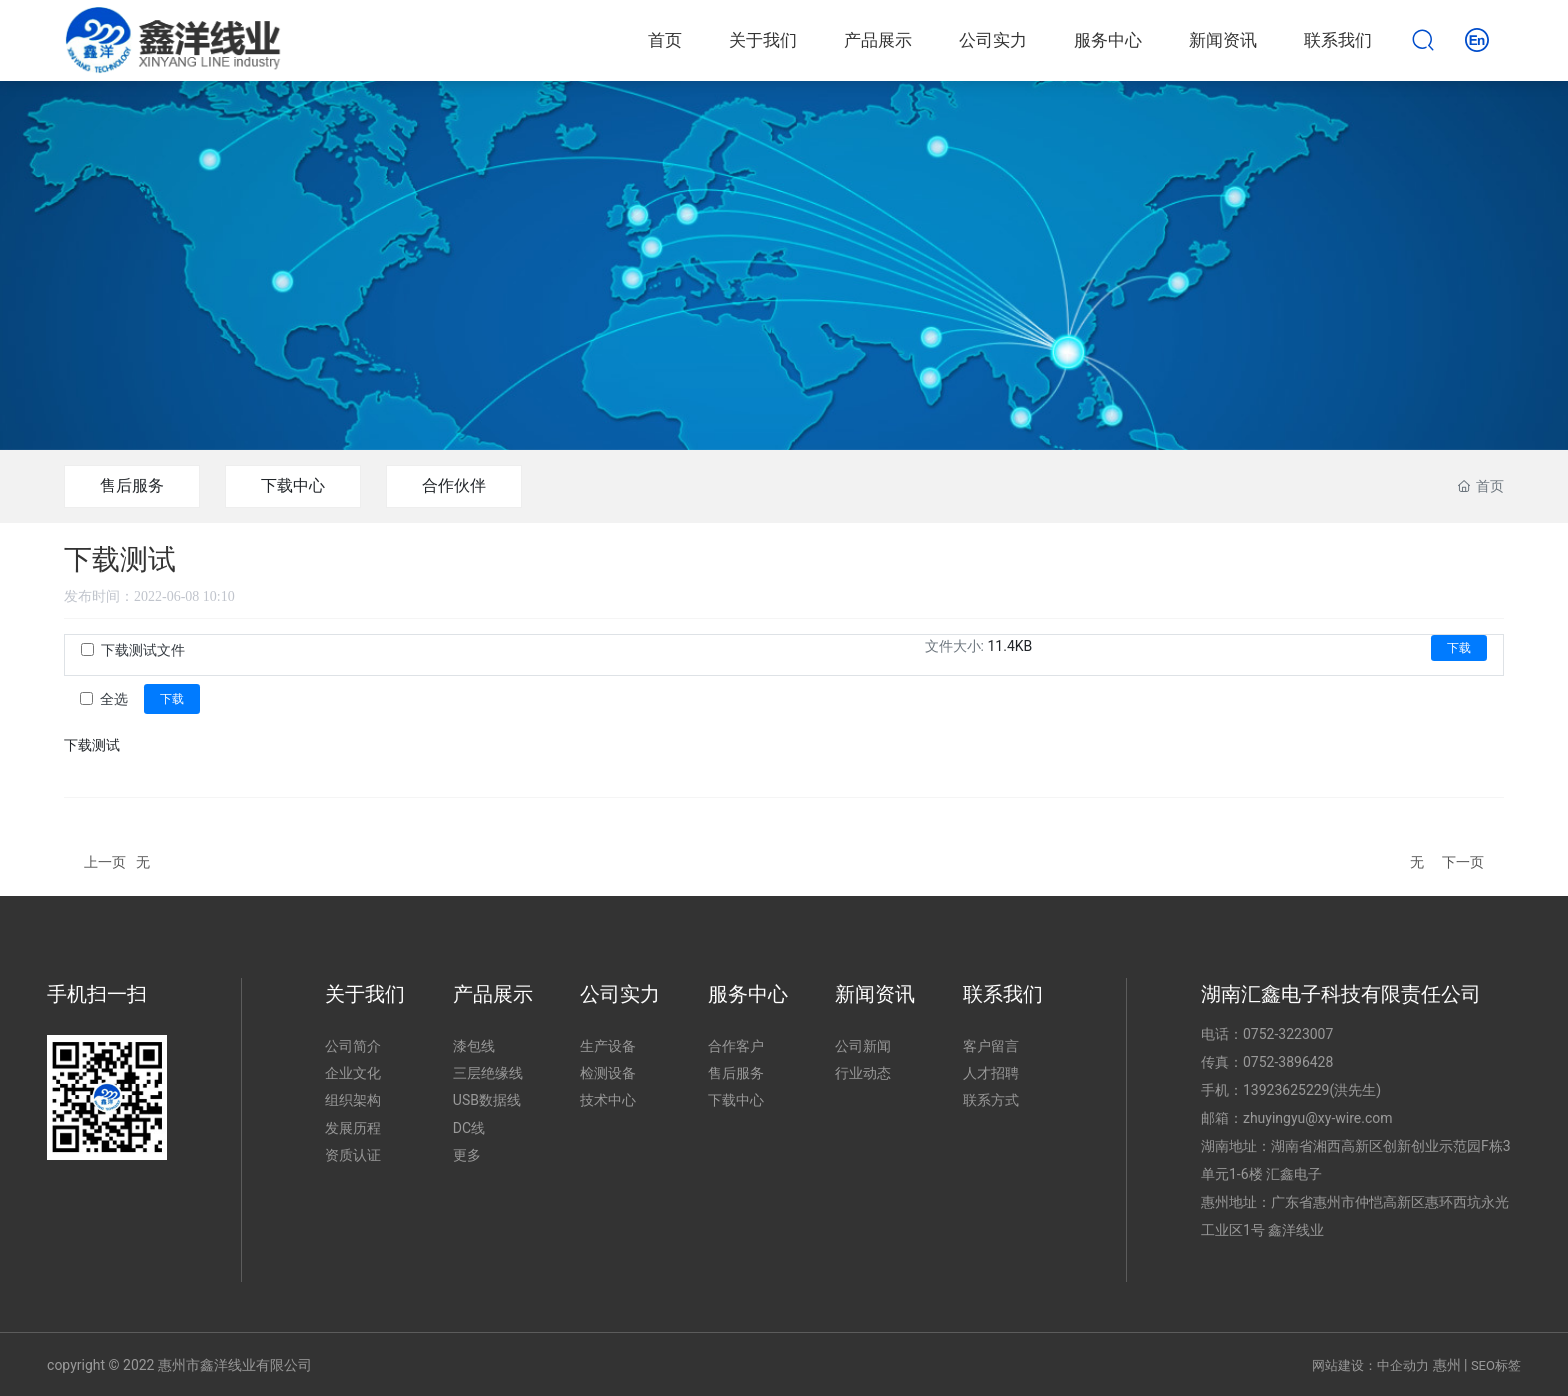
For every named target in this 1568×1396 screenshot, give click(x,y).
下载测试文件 (143, 650)
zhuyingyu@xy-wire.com (1318, 1118)
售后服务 (132, 485)
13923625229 (1286, 1090)
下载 (1459, 648)
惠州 (1447, 1365)
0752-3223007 (1288, 1034)
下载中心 (293, 485)
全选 (114, 699)
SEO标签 (1496, 1365)
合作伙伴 (454, 485)
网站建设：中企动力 (1370, 1365)
